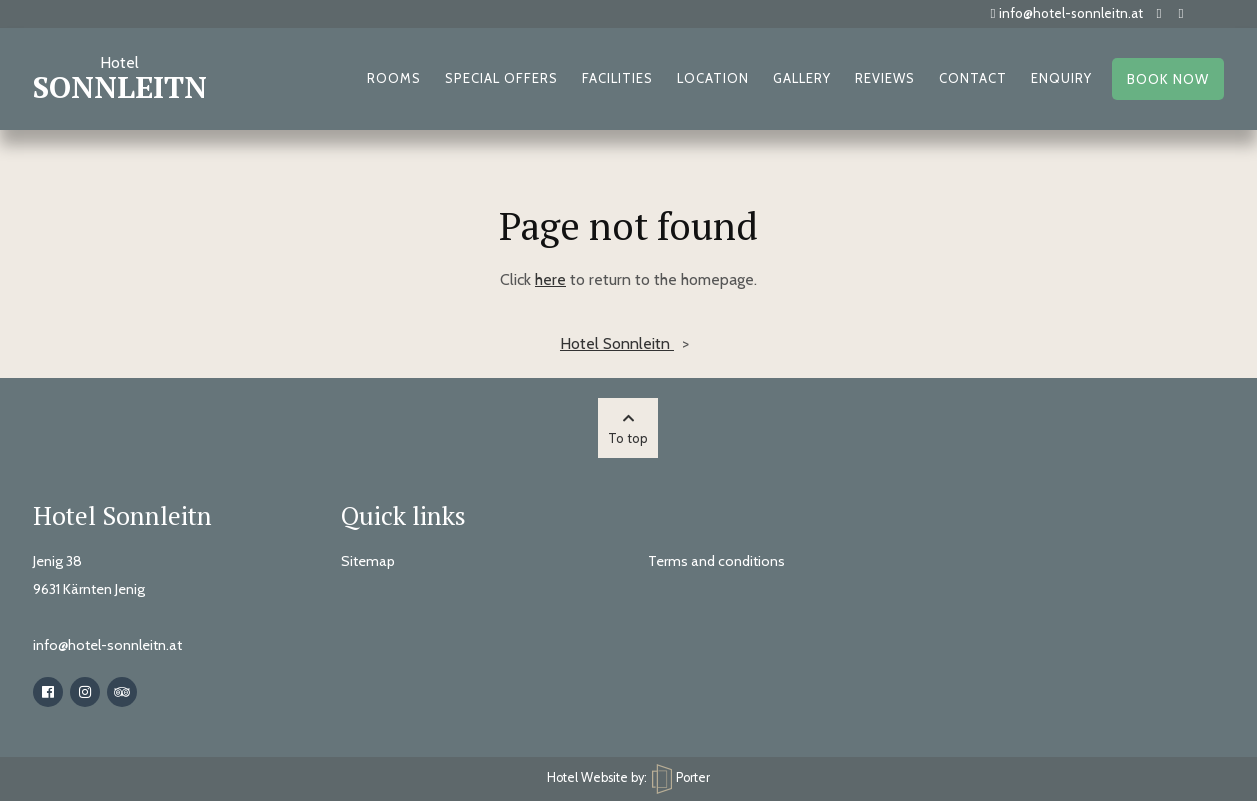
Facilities (617, 78)
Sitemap (368, 561)
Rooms (394, 78)
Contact (973, 78)
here (550, 279)
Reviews (885, 78)
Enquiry (1061, 78)
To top (628, 429)
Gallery (802, 78)
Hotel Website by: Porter (628, 777)
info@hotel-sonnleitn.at (1067, 13)
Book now (1168, 79)
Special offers (501, 78)
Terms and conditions (716, 561)
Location (713, 78)
